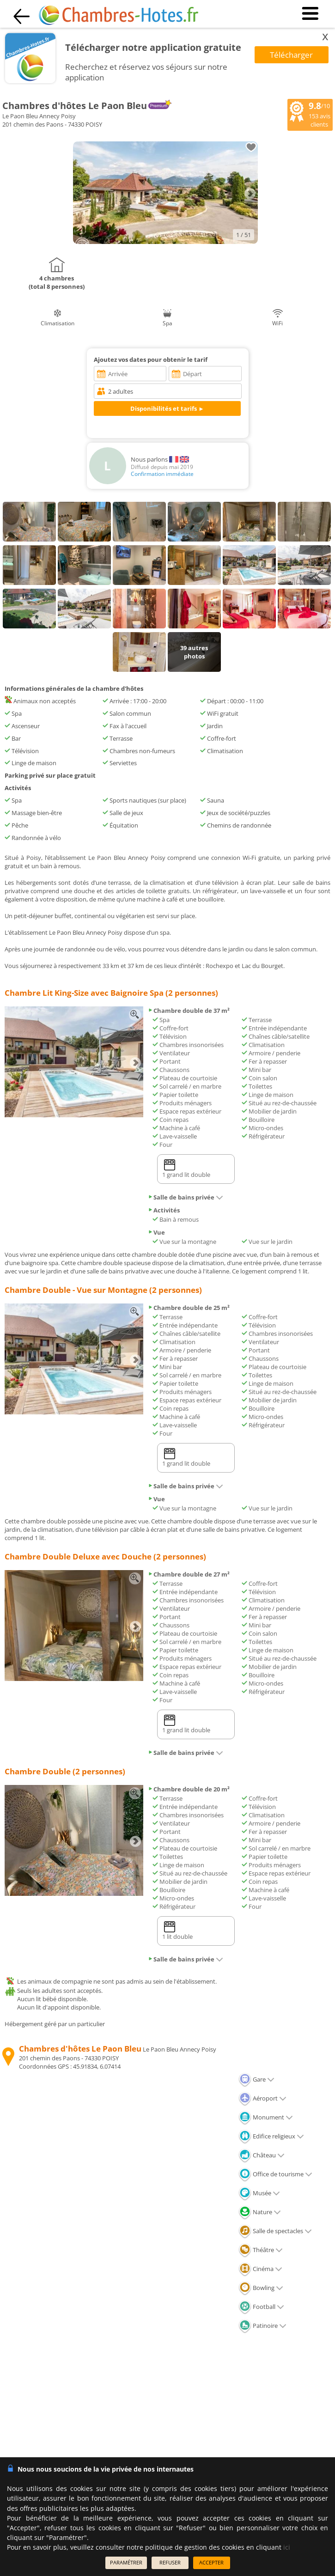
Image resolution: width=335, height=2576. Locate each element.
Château (261, 2155)
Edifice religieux (271, 2136)
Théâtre (260, 2250)
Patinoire (262, 2325)
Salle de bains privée (185, 1197)
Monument (265, 2117)
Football (261, 2306)
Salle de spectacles (275, 2231)
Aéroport (262, 2098)
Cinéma (260, 2269)
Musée (259, 2193)
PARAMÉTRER (126, 2562)
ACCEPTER (211, 2562)
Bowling (260, 2288)
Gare (256, 2079)
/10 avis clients (310, 114)
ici (286, 2547)
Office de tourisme (275, 2174)
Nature (259, 2212)
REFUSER (170, 2562)
